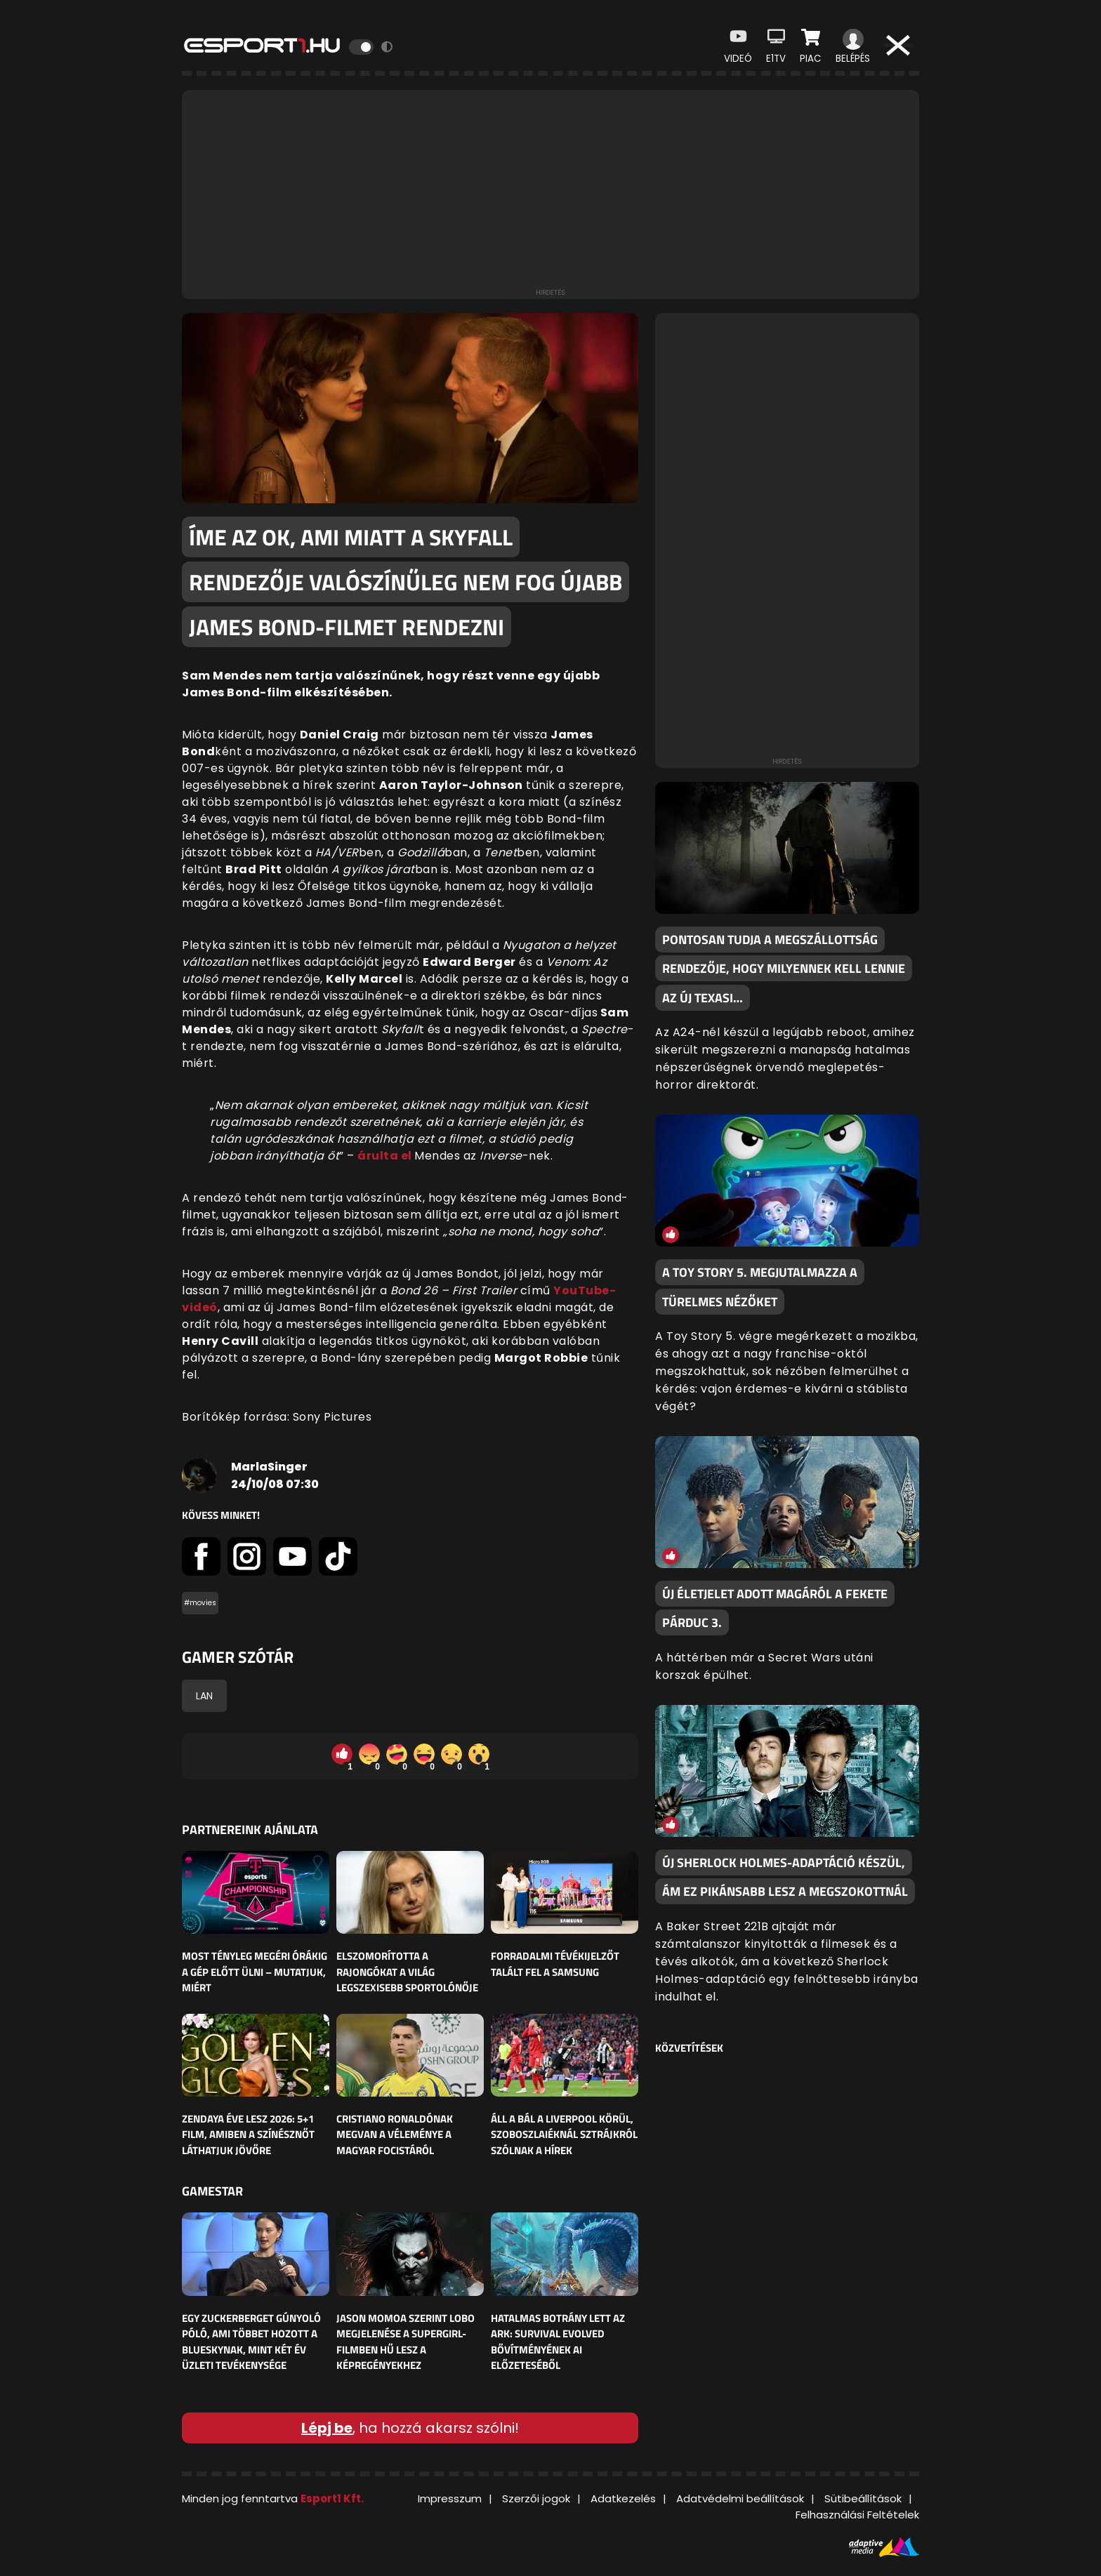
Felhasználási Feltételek (857, 2514)
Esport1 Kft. (332, 2498)
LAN (204, 1696)
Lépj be (326, 2428)
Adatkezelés (623, 2498)
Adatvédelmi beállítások (740, 2498)
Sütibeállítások (863, 2498)
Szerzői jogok (536, 2498)
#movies (200, 1603)
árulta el (385, 1156)
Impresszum (450, 2498)
